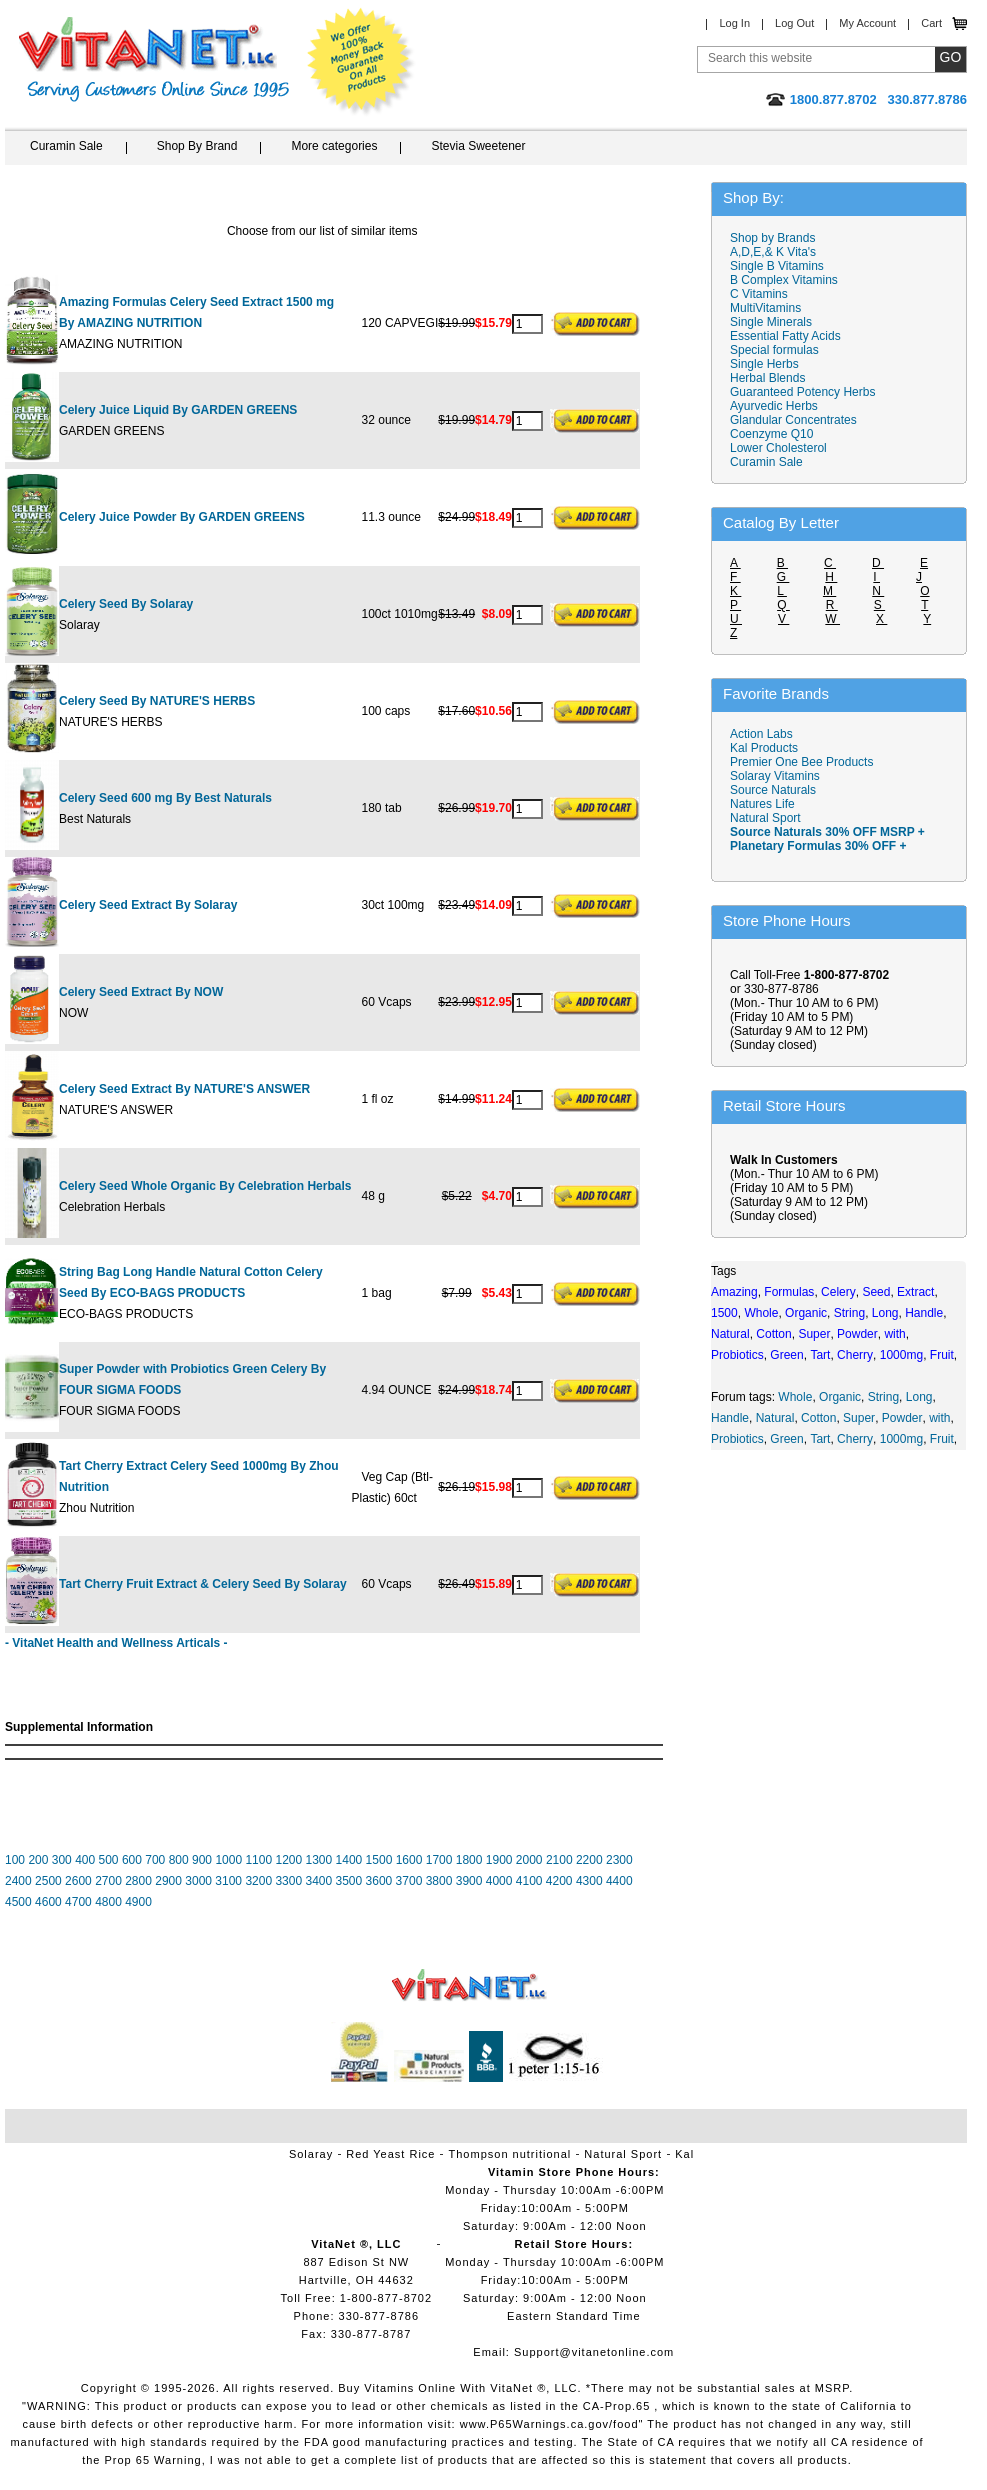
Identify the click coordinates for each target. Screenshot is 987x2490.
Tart (820, 1439)
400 (85, 1860)
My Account (867, 23)
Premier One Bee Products (801, 762)
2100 (559, 1860)
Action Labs (761, 734)
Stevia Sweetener (478, 146)
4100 (529, 1881)
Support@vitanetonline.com (594, 2352)
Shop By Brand (197, 146)
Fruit (942, 1439)
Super (859, 1418)
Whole (795, 1397)
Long (919, 1397)
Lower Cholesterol (778, 448)
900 (202, 1860)
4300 (589, 1881)
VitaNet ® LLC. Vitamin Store (469, 1985)
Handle (730, 1418)
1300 (319, 1860)
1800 (469, 1860)
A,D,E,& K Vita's (773, 252)
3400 (318, 1881)
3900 (469, 1881)
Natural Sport (765, 818)
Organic (840, 1397)
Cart (931, 23)
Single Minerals (771, 322)
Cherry (855, 1439)
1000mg (901, 1439)
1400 (349, 1860)
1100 (258, 1860)
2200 (589, 1860)
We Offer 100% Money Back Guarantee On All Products (361, 62)
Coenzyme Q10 (771, 434)
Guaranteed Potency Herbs (802, 392)
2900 (168, 1881)
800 (179, 1860)
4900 (138, 1902)
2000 (529, 1860)
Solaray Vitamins (775, 776)
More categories (334, 146)
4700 (78, 1902)
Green (786, 1439)
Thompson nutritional (510, 2154)
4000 (499, 1881)
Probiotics (737, 1439)
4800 (108, 1902)
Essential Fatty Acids (785, 336)
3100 (228, 1881)
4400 (619, 1881)
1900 (499, 1860)
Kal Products (764, 748)
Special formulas (774, 350)
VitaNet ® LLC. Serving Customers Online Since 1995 (154, 59)
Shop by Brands (777, 238)
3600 (379, 1881)
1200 (288, 1860)
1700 (439, 1860)
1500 (379, 1860)
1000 (228, 1860)
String (883, 1397)
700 (155, 1860)
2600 (78, 1881)
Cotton (818, 1418)
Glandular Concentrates (793, 420)
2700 (108, 1881)
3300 (288, 1881)
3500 (349, 1881)
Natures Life (762, 804)
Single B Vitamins (777, 266)
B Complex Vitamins (784, 280)
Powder (902, 1418)
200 (38, 1860)
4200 (559, 1881)
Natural (775, 1418)
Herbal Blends (767, 378)
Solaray (311, 2154)
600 (132, 1860)
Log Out (794, 23)
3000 (198, 1881)
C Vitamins (759, 294)
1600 (409, 1860)
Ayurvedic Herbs (774, 406)
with (939, 1418)
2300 (619, 1860)
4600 (48, 1902)
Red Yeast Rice (390, 2154)
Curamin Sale (66, 146)
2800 (138, 1881)
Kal (684, 2154)
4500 (18, 1902)
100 (15, 1860)
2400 (18, 1881)
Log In (734, 23)
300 (62, 1860)
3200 (258, 1881)
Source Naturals (773, 790)
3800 (439, 1881)
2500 (48, 1881)
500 (109, 1860)
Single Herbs (764, 364)
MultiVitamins (765, 308)
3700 (409, 1881)
